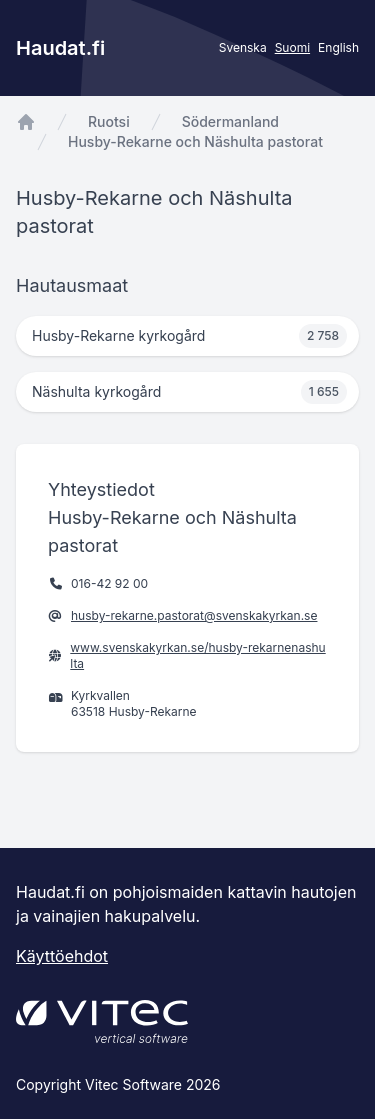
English (338, 47)
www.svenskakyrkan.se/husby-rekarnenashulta (197, 655)
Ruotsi (109, 121)
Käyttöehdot (62, 956)
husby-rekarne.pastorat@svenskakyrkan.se (194, 615)
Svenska (243, 47)
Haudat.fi (60, 48)
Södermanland (230, 121)
